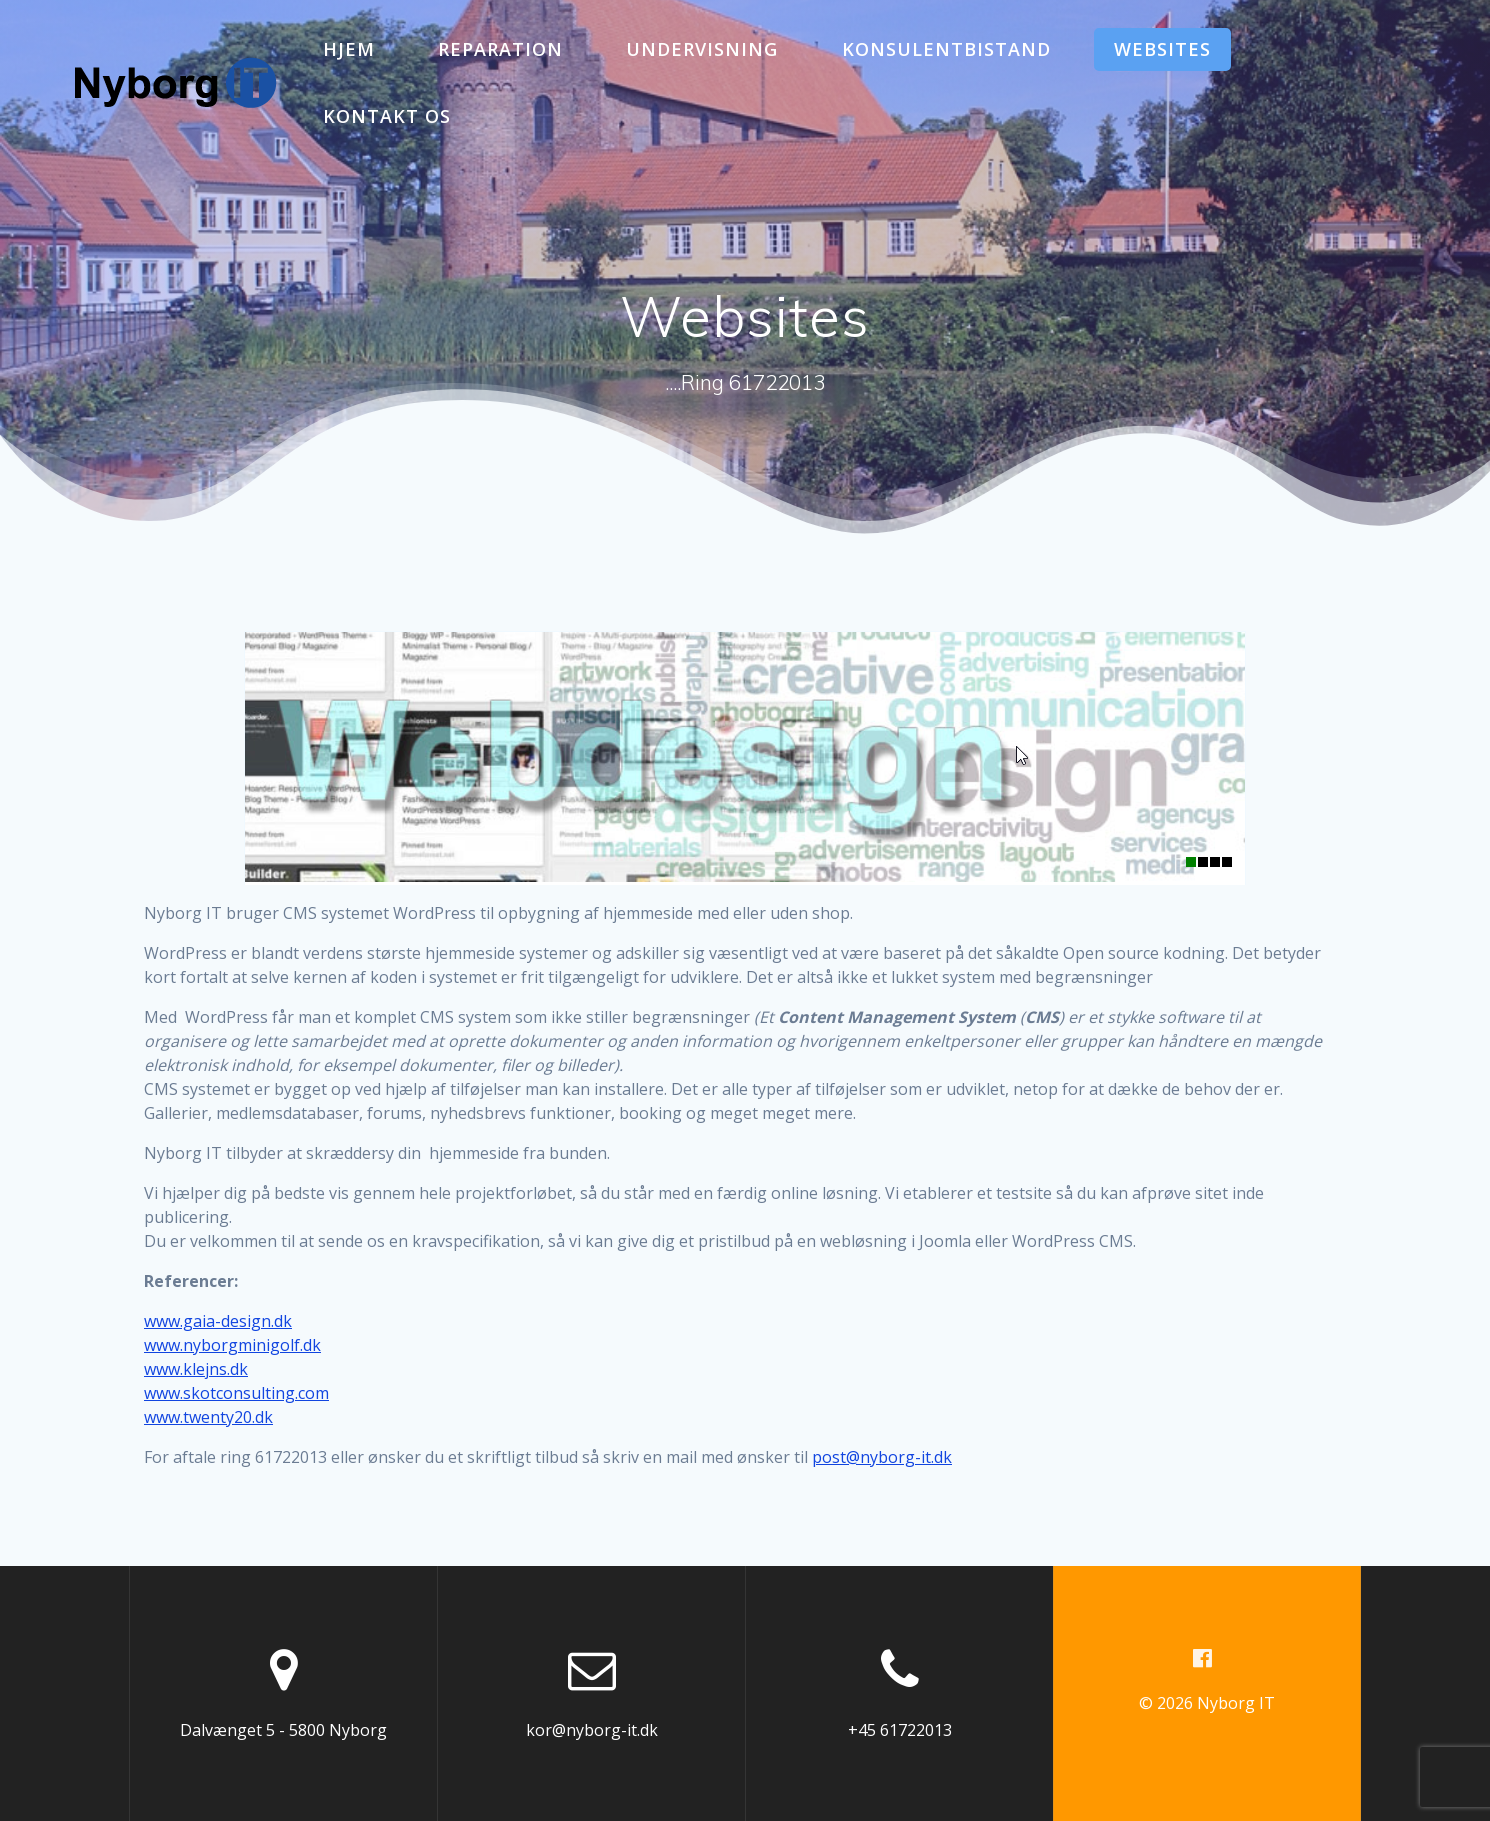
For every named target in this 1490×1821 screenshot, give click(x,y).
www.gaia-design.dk (218, 1321)
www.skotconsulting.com (236, 1393)
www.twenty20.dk (208, 1417)
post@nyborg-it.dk (882, 1457)
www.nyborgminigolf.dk (232, 1345)
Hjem (349, 49)
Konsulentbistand (946, 49)
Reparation (500, 49)
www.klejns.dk (196, 1369)
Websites (1162, 49)
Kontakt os (387, 116)
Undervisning (702, 49)
